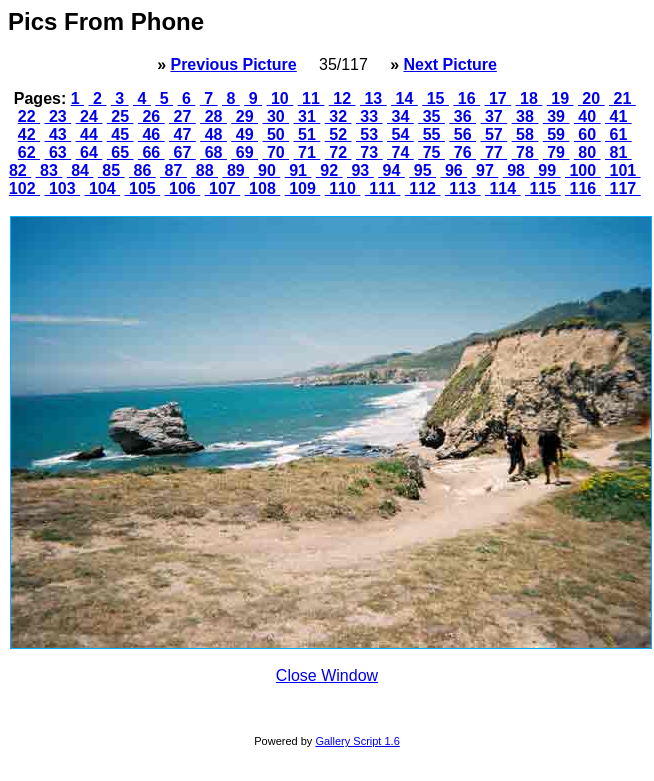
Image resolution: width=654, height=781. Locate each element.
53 (369, 134)
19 (560, 98)
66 (151, 152)
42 (29, 134)
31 (307, 116)
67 (182, 152)
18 (529, 98)
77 (493, 152)
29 (244, 116)
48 (213, 134)
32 (338, 116)
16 (466, 98)
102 (24, 188)
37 (493, 116)
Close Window (327, 675)
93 (360, 170)
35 (431, 116)
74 (400, 152)
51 (307, 134)
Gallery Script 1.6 (357, 741)
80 (587, 152)
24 (89, 116)
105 (143, 188)
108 (263, 188)
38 (525, 116)
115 (543, 188)
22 (29, 116)
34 (400, 116)
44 (89, 134)
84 (80, 170)
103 (62, 188)
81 (618, 152)
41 (618, 116)
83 (49, 170)
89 (235, 170)
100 (583, 170)
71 (307, 152)
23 (58, 116)
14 (404, 98)
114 (503, 188)
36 (462, 116)
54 (400, 134)
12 (342, 98)
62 (29, 152)
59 (556, 134)
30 (276, 116)
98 (516, 170)
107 (223, 188)
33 (369, 116)
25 (120, 116)
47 (182, 134)
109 (303, 188)
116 (583, 188)
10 (280, 98)
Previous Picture (233, 64)
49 (244, 134)
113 (463, 188)
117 (623, 188)
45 (120, 134)
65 (120, 152)
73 (369, 152)
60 (587, 134)
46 (151, 134)
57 (493, 134)
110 (343, 188)
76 (462, 152)
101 (623, 170)
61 (618, 134)
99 (547, 170)
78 (525, 152)
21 (622, 98)
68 (213, 152)
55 (431, 134)
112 (423, 188)
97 (485, 170)
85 (111, 170)
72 (338, 152)
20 (591, 98)
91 (298, 170)
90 (267, 170)
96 (453, 170)
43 (58, 134)
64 (89, 152)
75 (431, 152)
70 (276, 152)
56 (462, 134)
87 (173, 170)
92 (329, 170)
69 (244, 152)
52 (338, 134)
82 (20, 170)
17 (498, 98)
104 (102, 188)
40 (587, 116)
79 (556, 152)
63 (58, 152)
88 (204, 170)
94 (391, 170)
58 (525, 134)
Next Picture (449, 64)
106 (183, 188)
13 (373, 98)
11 (311, 98)
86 (142, 170)
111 (383, 188)
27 (182, 116)
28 (213, 116)
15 (435, 98)
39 (556, 116)
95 (422, 170)
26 (151, 116)
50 (276, 134)
